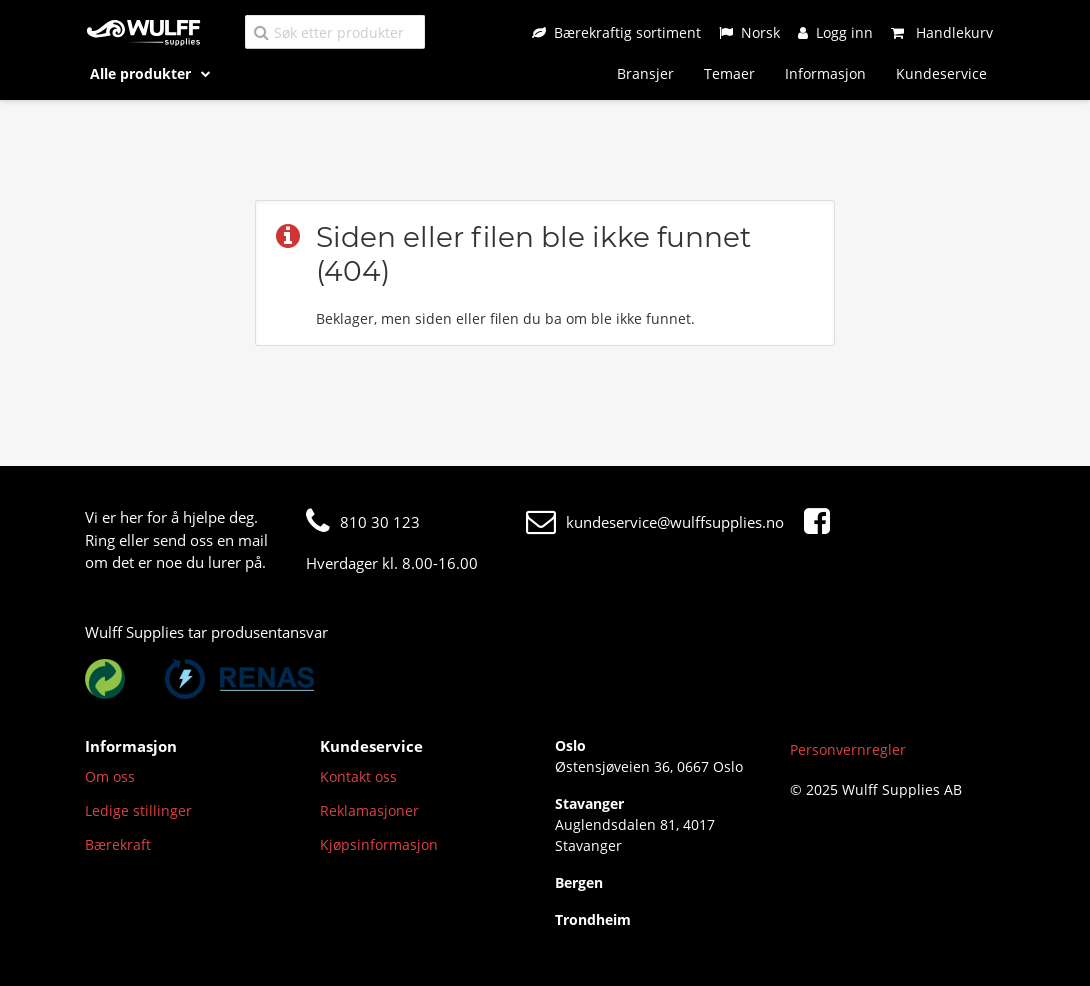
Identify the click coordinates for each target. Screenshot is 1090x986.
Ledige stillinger (138, 810)
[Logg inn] (835, 32)
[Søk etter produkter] (335, 31)
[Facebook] (822, 522)
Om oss (110, 776)
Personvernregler (848, 749)
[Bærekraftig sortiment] (616, 32)
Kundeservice (941, 73)
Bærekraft (118, 844)
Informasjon (825, 73)
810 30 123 (363, 522)
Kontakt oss (358, 776)
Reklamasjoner (369, 810)
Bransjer (645, 73)
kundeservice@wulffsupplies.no (655, 522)
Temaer (729, 73)
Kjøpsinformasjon (379, 844)
